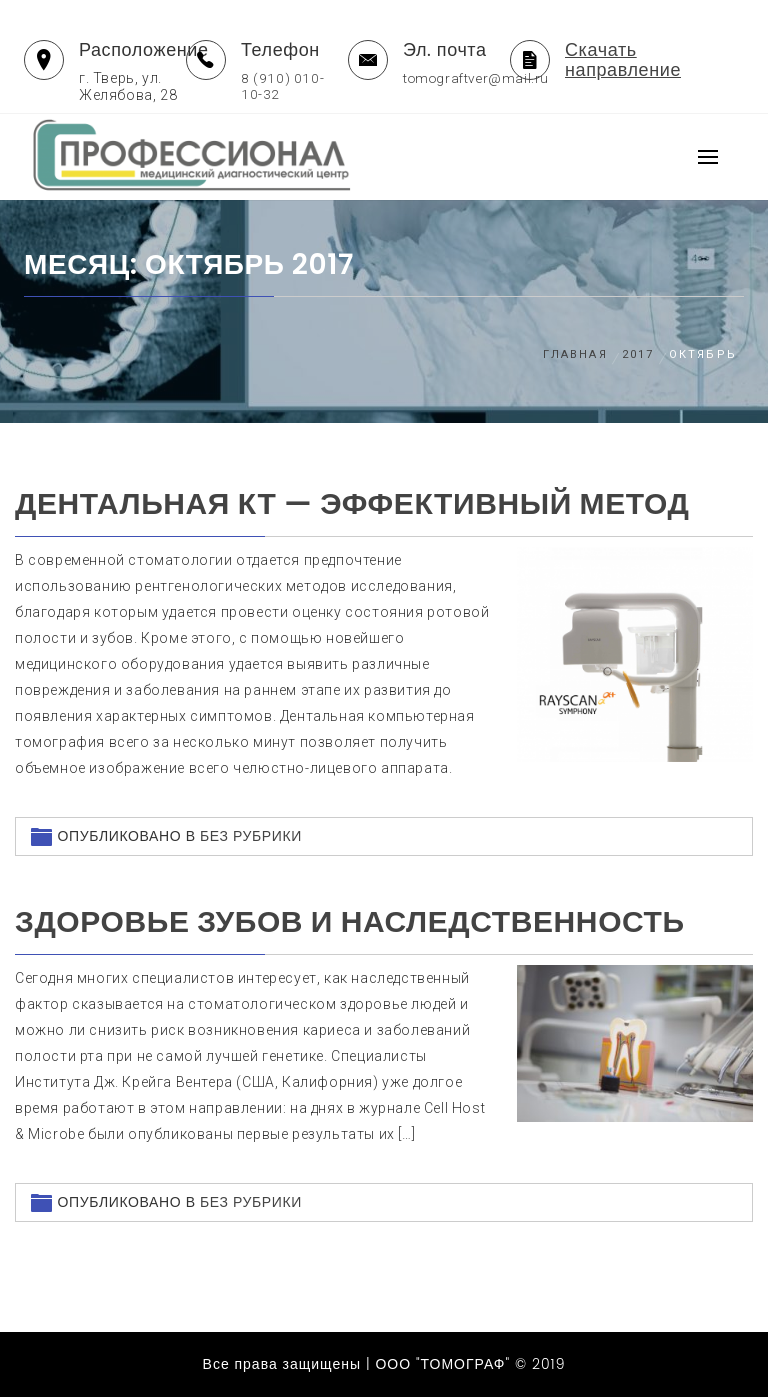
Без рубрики (251, 836)
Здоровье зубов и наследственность (350, 922)
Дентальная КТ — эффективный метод (352, 504)
